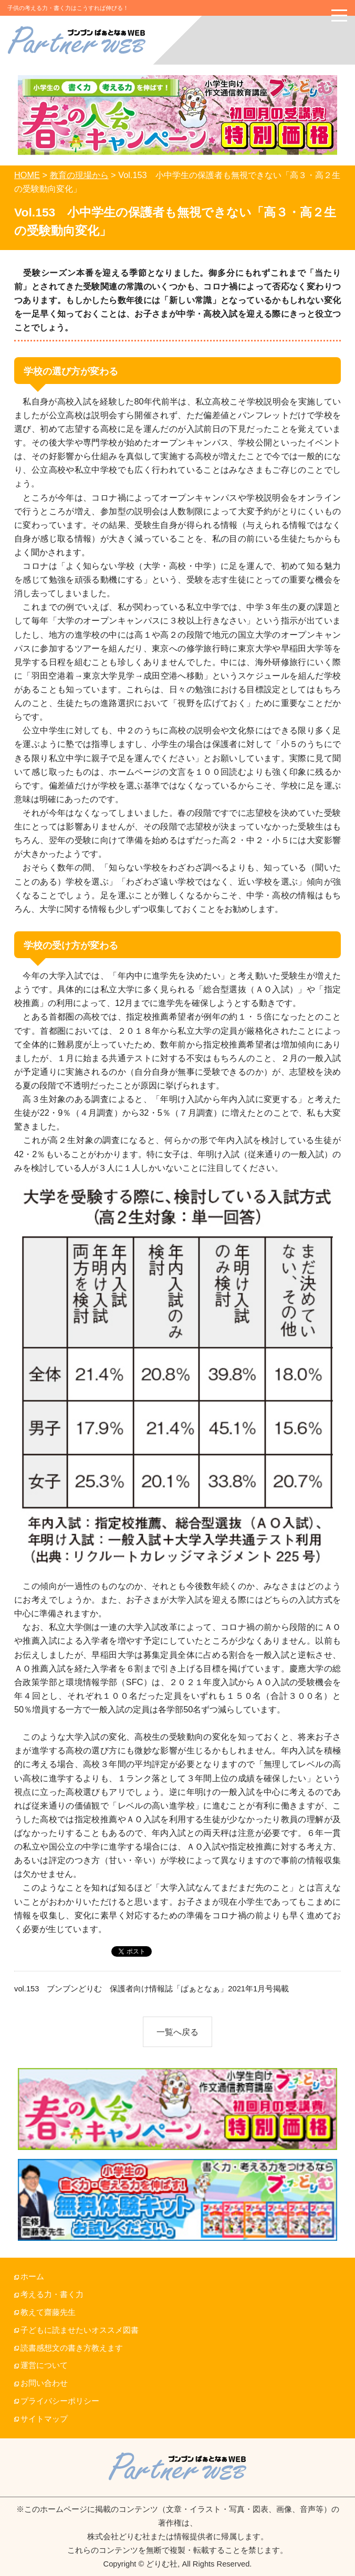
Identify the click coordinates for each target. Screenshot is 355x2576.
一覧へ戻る (177, 2032)
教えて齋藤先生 (48, 2312)
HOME (27, 175)
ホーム (32, 2276)
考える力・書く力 (51, 2294)
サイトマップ (44, 2419)
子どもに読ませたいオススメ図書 (79, 2330)
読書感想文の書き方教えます (71, 2348)
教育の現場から (79, 175)
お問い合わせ (44, 2383)
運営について (44, 2365)
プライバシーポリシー (59, 2401)
